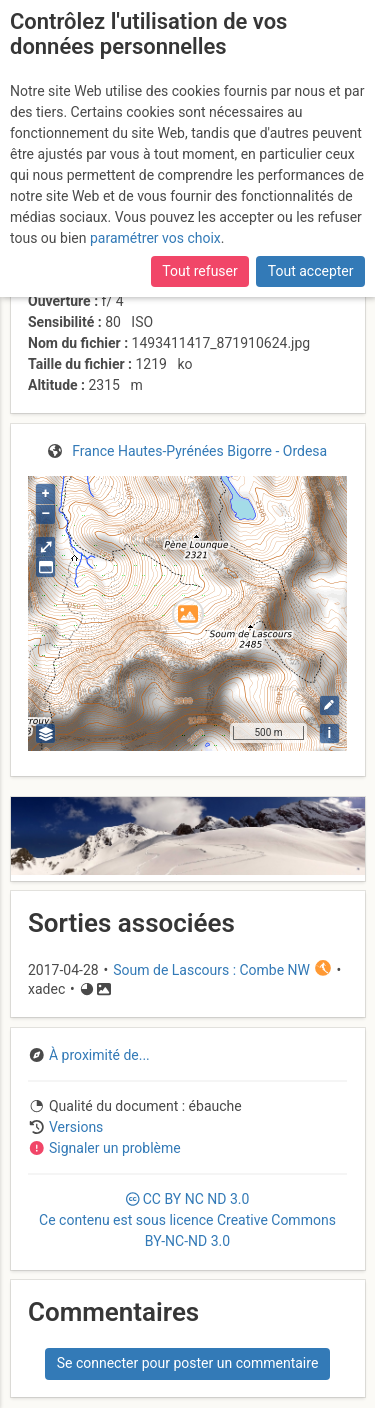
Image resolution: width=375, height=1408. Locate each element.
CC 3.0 (187, 1220)
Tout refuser (199, 271)
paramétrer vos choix (155, 238)
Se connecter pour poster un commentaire (188, 1363)
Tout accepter (311, 271)
